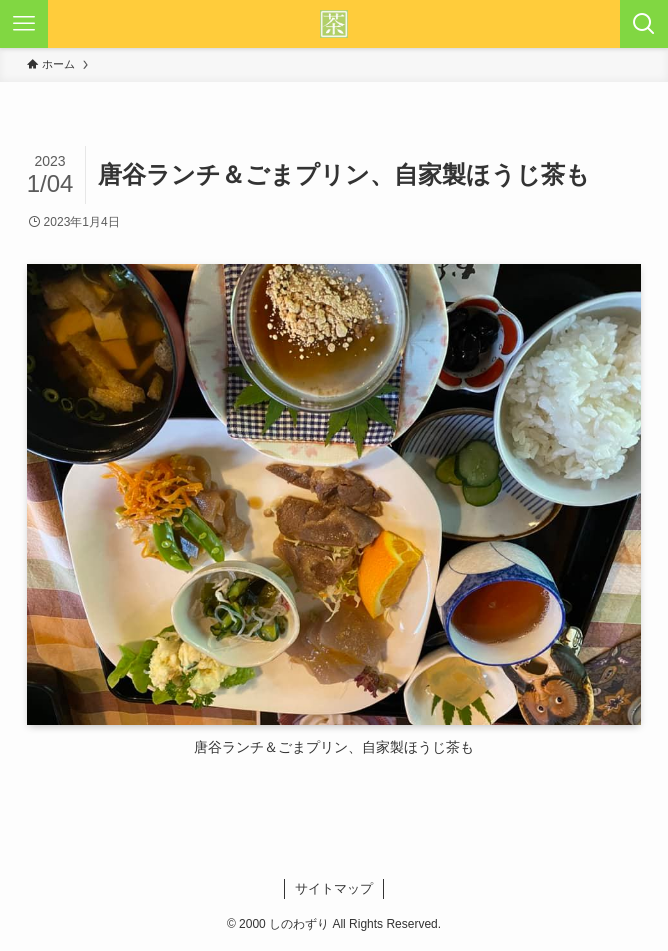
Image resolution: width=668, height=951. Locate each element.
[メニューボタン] (24, 24)
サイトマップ (334, 888)
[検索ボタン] (644, 24)
